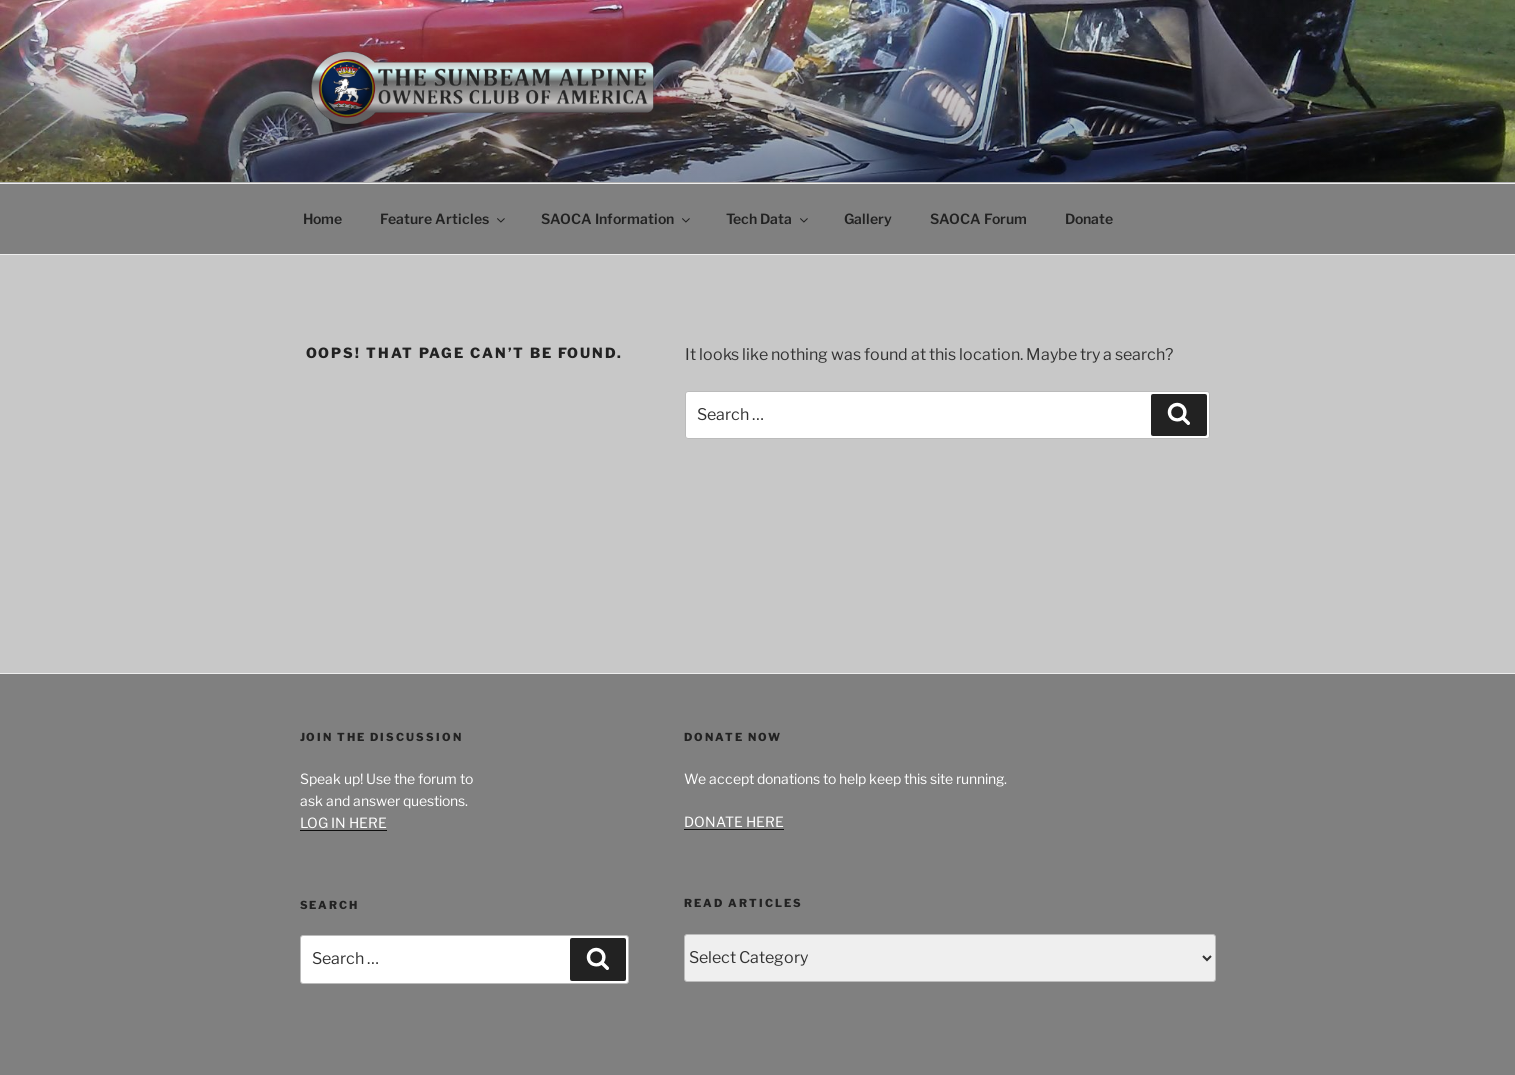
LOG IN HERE (343, 822)
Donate (1089, 218)
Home (322, 218)
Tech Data (768, 218)
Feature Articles (444, 218)
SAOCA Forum (978, 218)
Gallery (868, 218)
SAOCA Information (617, 218)
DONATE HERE (734, 821)
